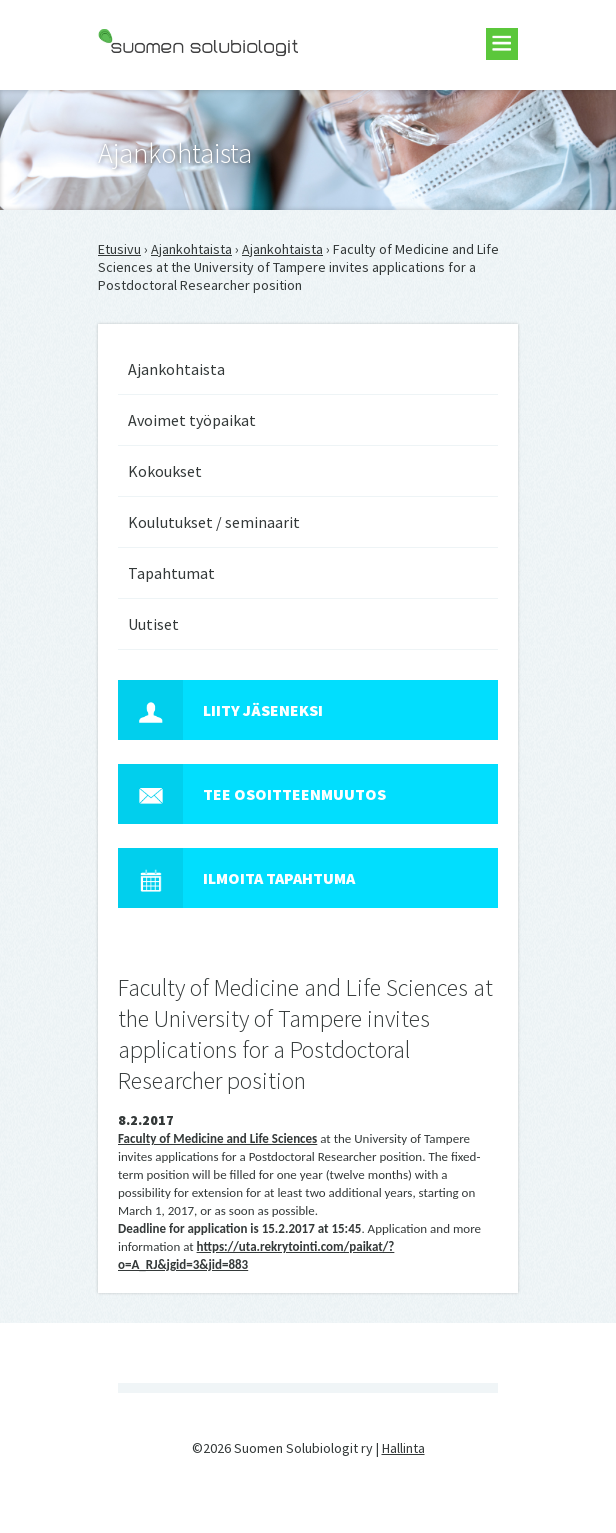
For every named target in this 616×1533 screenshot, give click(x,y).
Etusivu (119, 249)
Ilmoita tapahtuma (236, 878)
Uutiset (153, 624)
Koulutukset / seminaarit (214, 522)
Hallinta (403, 1448)
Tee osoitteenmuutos (252, 794)
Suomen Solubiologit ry (167, 96)
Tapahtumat (171, 573)
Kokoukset (165, 471)
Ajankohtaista (191, 249)
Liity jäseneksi (220, 710)
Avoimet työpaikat (192, 420)
